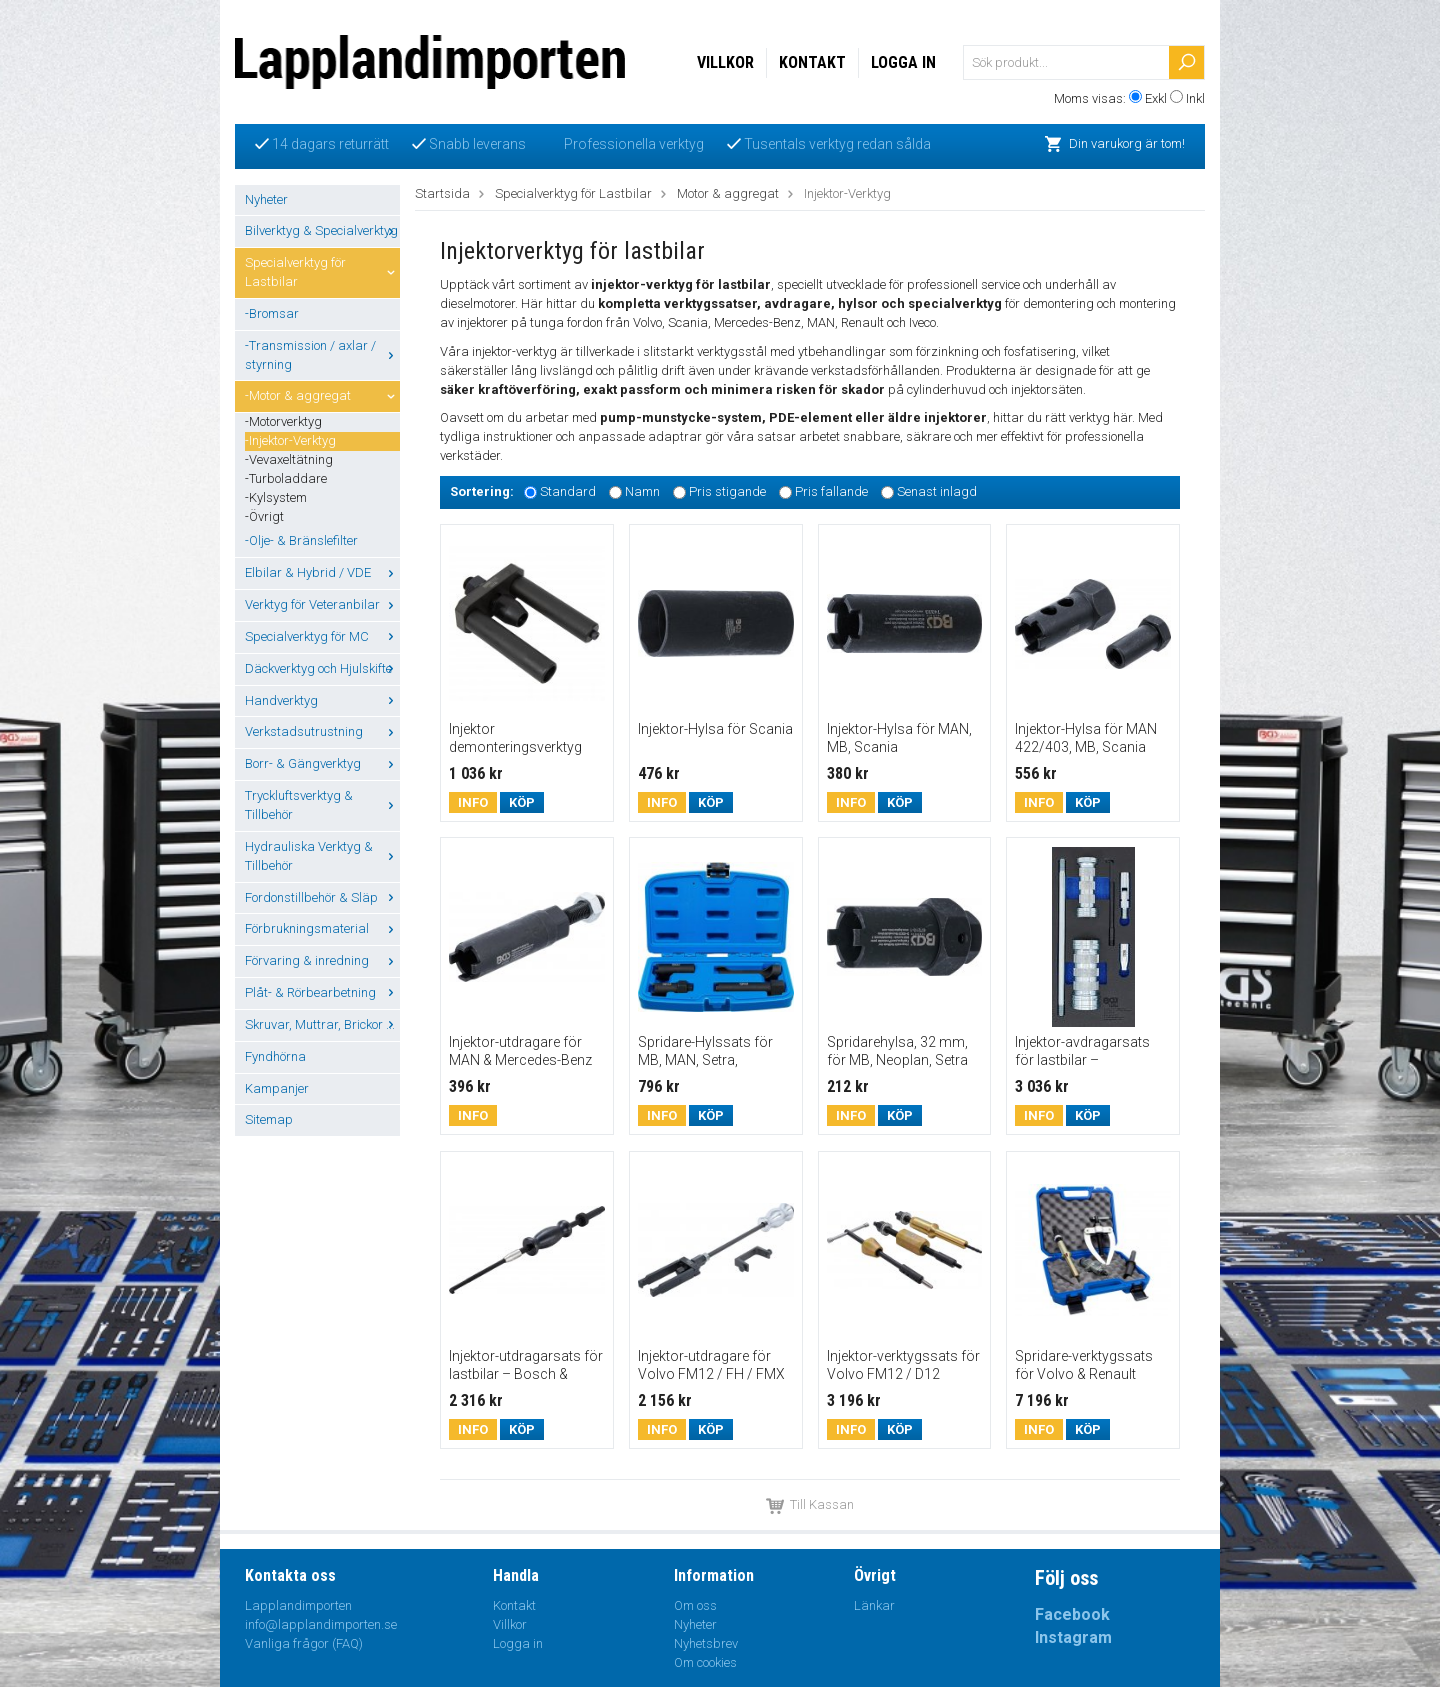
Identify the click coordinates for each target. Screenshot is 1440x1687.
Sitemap (269, 1119)
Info (473, 802)
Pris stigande (727, 491)
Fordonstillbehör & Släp (322, 897)
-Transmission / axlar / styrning (322, 355)
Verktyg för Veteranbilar (322, 604)
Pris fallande (831, 491)
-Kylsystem (276, 497)
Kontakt (812, 62)
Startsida (442, 193)
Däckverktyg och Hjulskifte (322, 668)
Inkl (1195, 98)
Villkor (725, 62)
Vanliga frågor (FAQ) (304, 1643)
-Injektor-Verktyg (290, 440)
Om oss (695, 1605)
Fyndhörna (275, 1056)
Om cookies (705, 1662)
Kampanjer (277, 1088)
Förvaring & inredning (322, 960)
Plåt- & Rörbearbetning (322, 992)
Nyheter (266, 199)
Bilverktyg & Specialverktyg (322, 230)
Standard (568, 491)
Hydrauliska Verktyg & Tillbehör (322, 856)
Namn (642, 491)
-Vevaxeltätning (289, 459)
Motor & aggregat (728, 193)
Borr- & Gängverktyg (322, 763)
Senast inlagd (937, 491)
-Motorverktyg (283, 421)
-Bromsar (272, 313)
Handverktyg (322, 700)
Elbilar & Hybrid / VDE (322, 572)
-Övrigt (264, 516)
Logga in (903, 62)
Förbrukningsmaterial (322, 928)
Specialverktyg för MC (322, 636)
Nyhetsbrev (706, 1643)
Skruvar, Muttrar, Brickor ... (322, 1024)
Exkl (1156, 98)
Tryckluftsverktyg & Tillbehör (322, 805)
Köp (522, 802)
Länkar (874, 1605)
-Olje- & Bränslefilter (301, 540)
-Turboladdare (286, 478)
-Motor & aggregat (322, 395)
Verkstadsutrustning (322, 731)
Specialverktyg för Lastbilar (322, 272)
